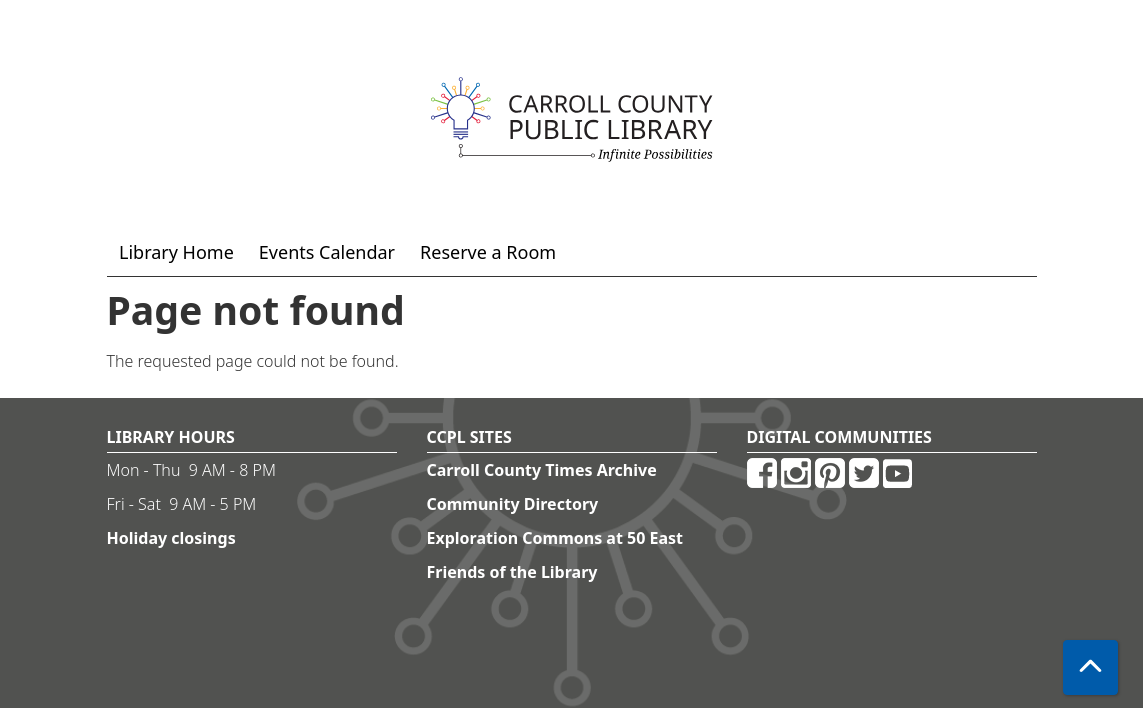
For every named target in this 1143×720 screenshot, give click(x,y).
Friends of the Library (512, 572)
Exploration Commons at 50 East (555, 538)
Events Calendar (327, 252)
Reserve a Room (488, 252)
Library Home (176, 252)
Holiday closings (171, 538)
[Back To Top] (1090, 667)
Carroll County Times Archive (542, 470)
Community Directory (513, 504)
